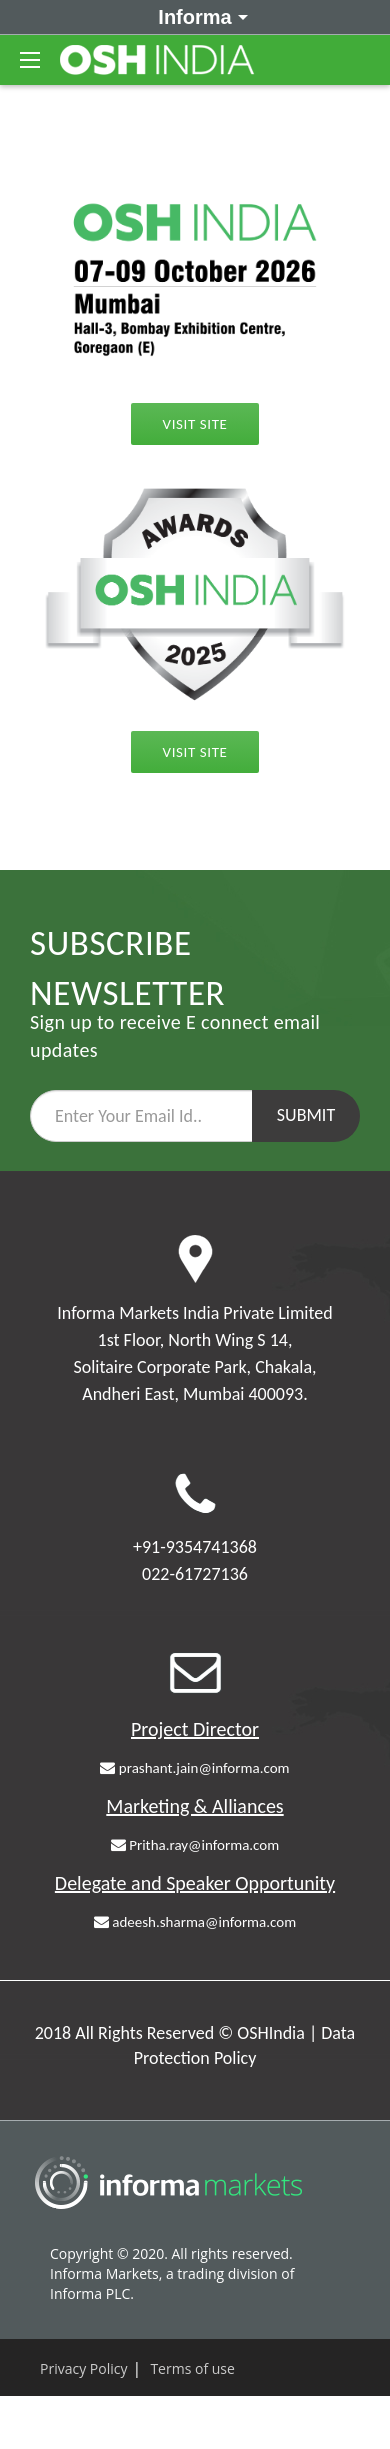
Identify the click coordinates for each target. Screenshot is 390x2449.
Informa (199, 16)
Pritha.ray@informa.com (195, 1845)
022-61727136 (195, 1574)
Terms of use (192, 2368)
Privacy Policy (83, 2368)
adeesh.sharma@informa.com (195, 1922)
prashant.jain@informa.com (194, 1768)
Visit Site (195, 424)
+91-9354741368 (195, 1547)
